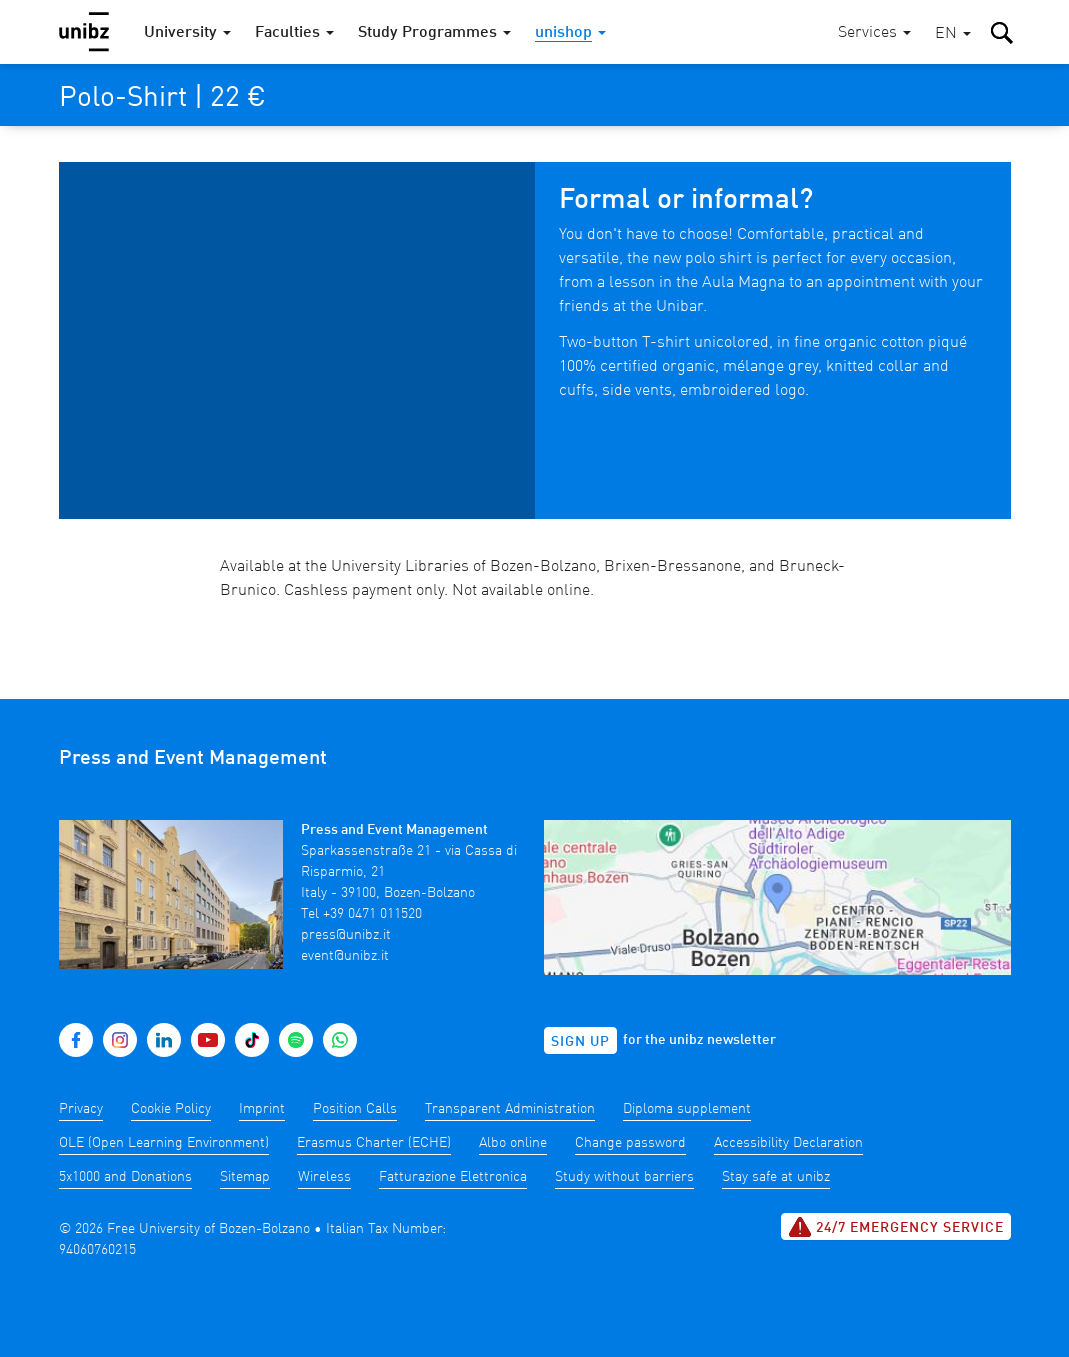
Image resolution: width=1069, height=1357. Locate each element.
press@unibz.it (346, 935)
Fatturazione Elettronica (453, 1177)
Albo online (513, 1143)
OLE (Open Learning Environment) (164, 1143)
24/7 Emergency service (896, 1227)
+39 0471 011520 (372, 914)
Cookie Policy (171, 1109)
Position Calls (355, 1109)
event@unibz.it (345, 956)
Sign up (580, 1042)
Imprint (262, 1109)
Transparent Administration (510, 1109)
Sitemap (245, 1177)
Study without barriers (624, 1177)
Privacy (81, 1109)
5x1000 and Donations (125, 1177)
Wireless (324, 1177)
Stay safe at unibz (776, 1177)
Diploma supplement (687, 1109)
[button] (953, 34)
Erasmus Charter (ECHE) (374, 1143)
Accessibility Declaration (788, 1143)
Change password (630, 1143)
